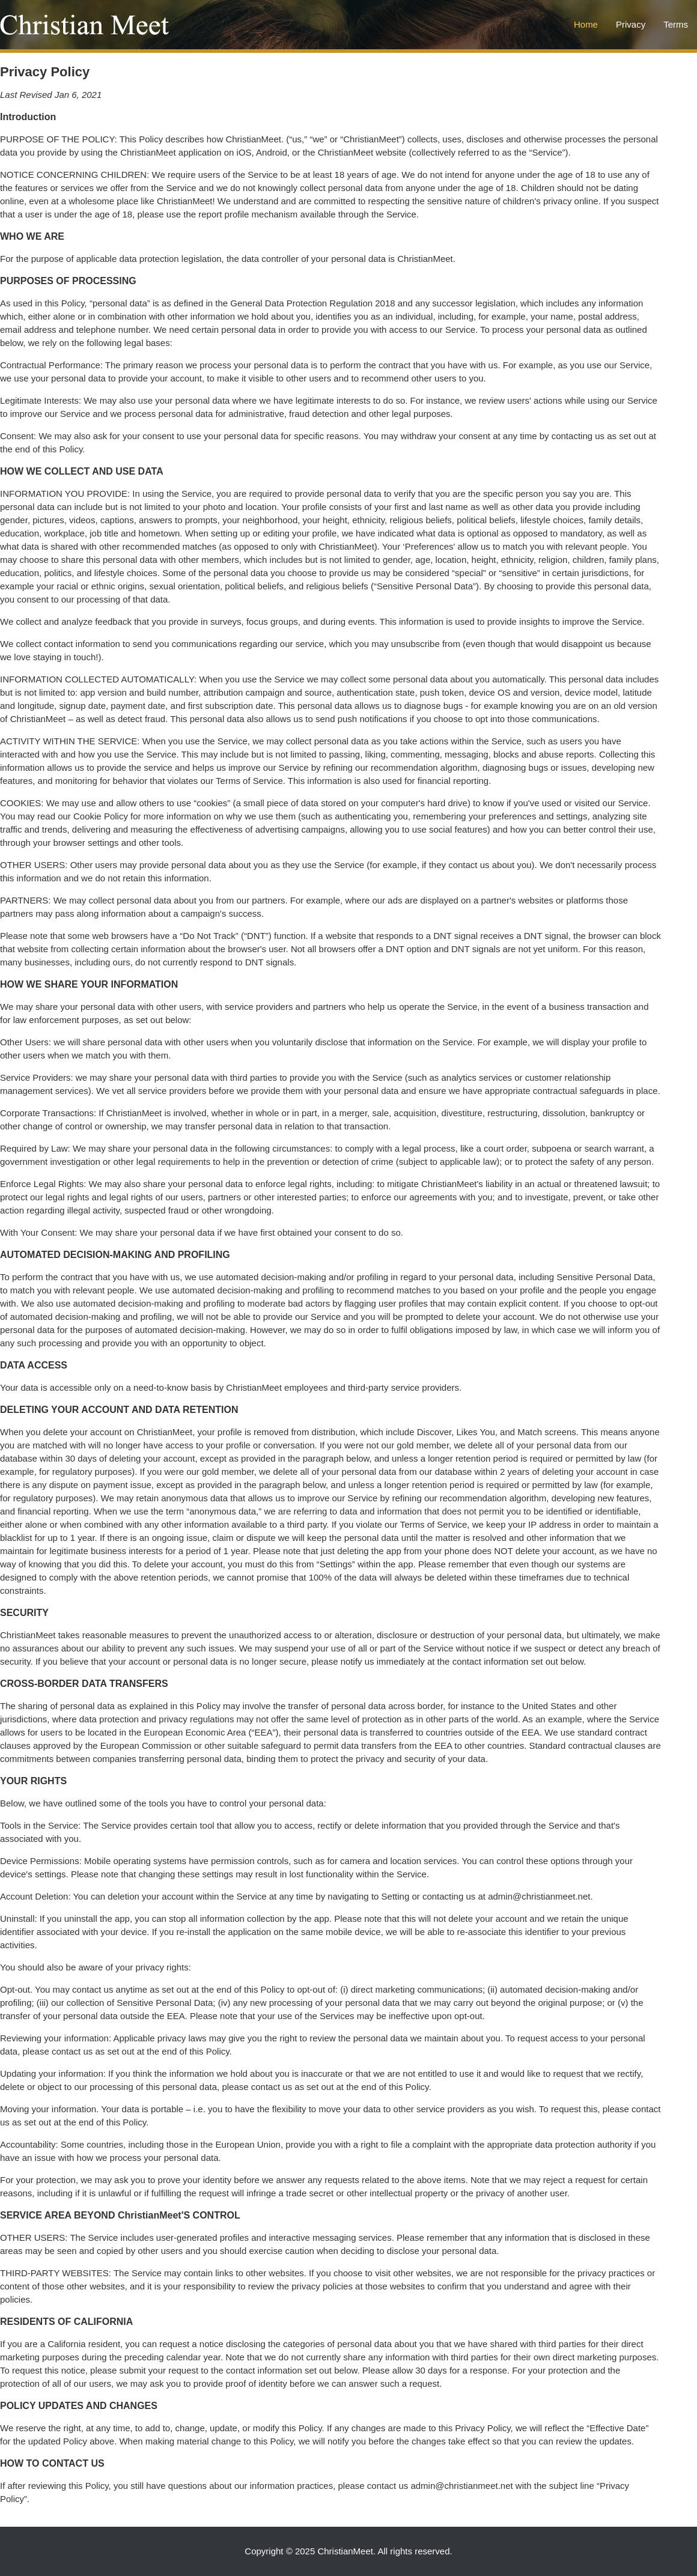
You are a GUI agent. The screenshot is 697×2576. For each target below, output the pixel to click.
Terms (675, 24)
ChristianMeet (345, 2551)
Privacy (630, 24)
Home (586, 24)
